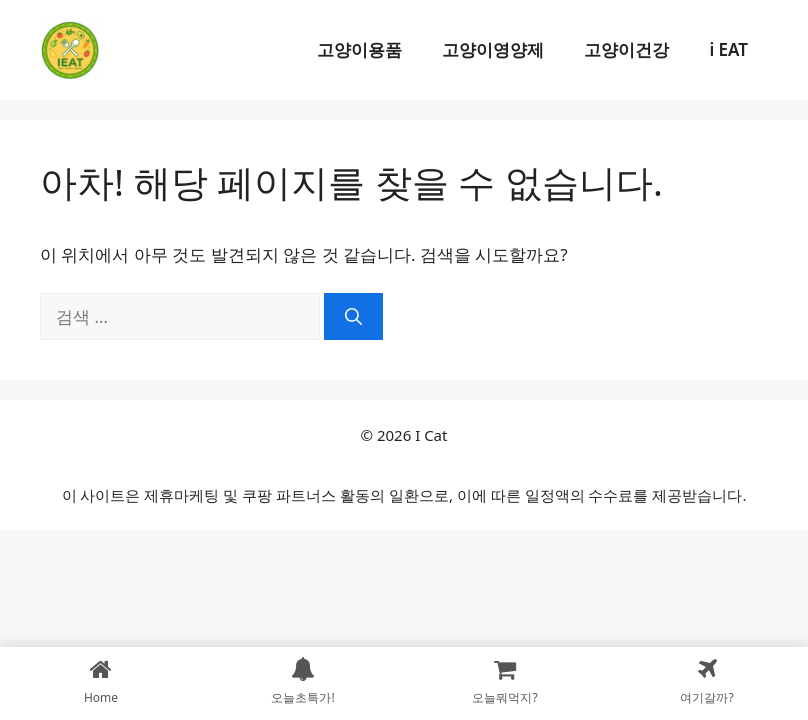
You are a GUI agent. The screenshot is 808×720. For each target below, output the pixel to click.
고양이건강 (626, 49)
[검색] (353, 317)
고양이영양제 (493, 49)
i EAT (728, 49)
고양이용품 (359, 49)
